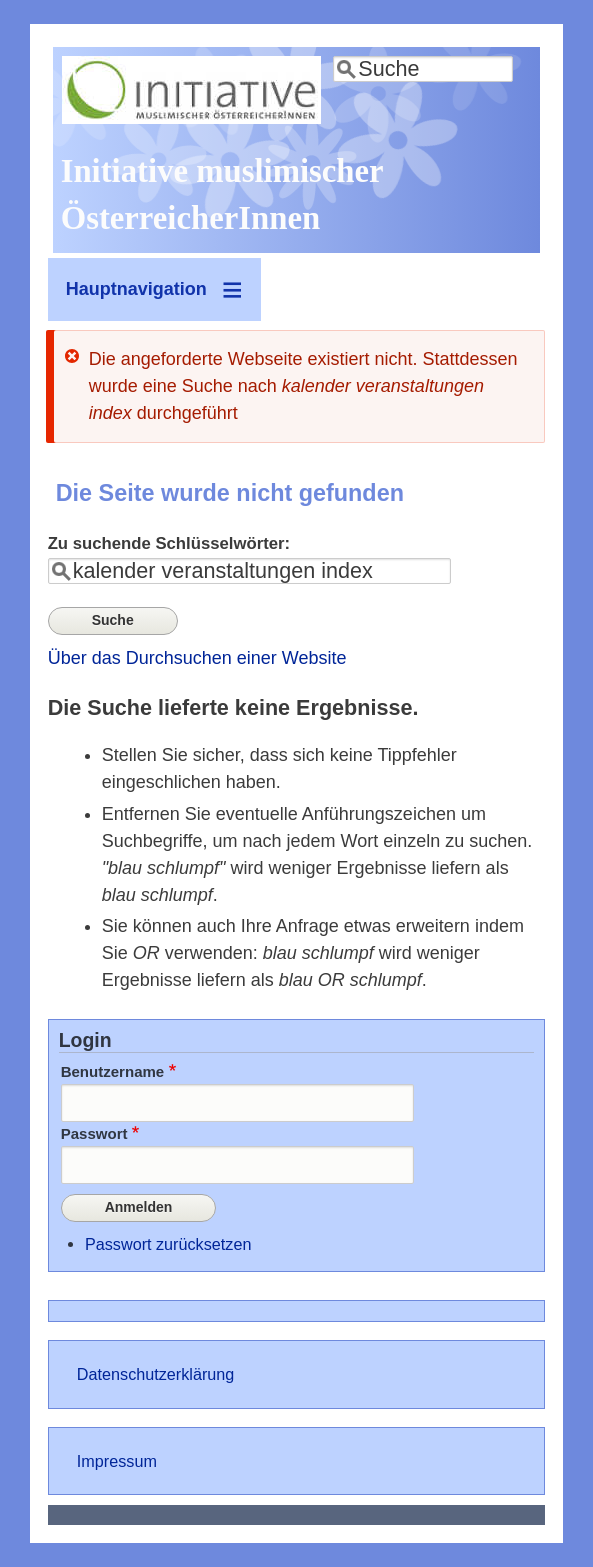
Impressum (117, 1461)
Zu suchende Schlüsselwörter (166, 543)
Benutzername (113, 1071)
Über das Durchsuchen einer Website (197, 658)
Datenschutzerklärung (155, 1374)
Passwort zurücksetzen (168, 1244)
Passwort (94, 1133)
